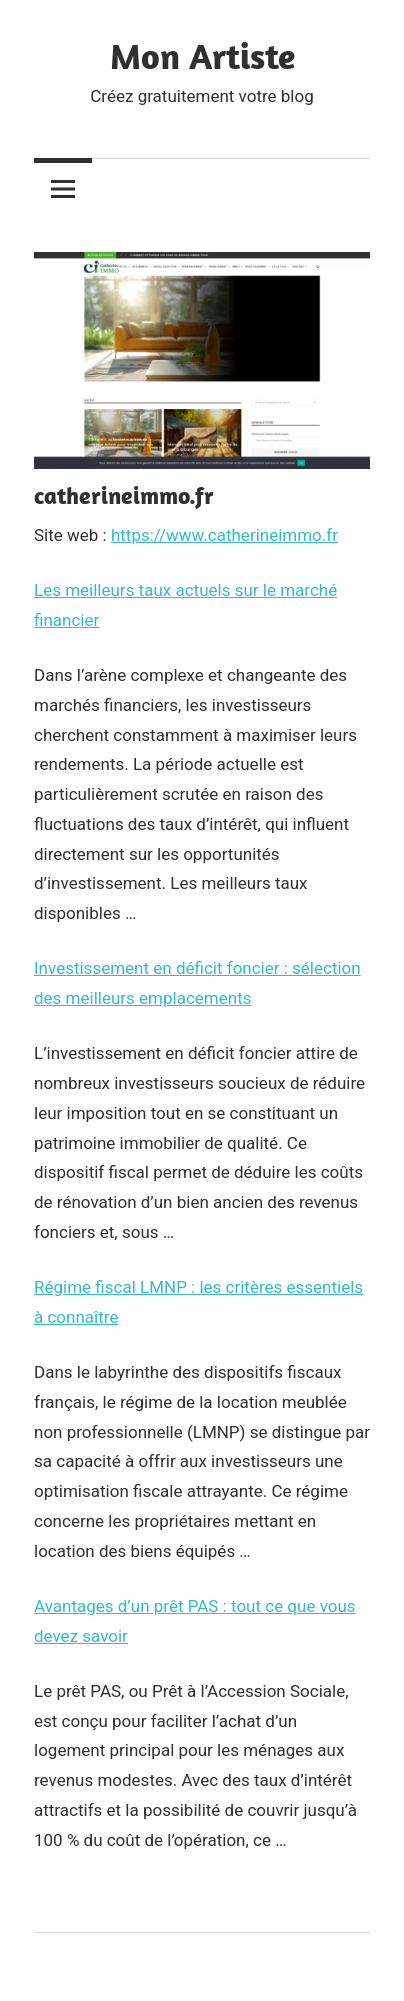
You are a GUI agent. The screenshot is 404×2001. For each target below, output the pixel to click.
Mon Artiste (202, 55)
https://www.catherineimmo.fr (224, 535)
